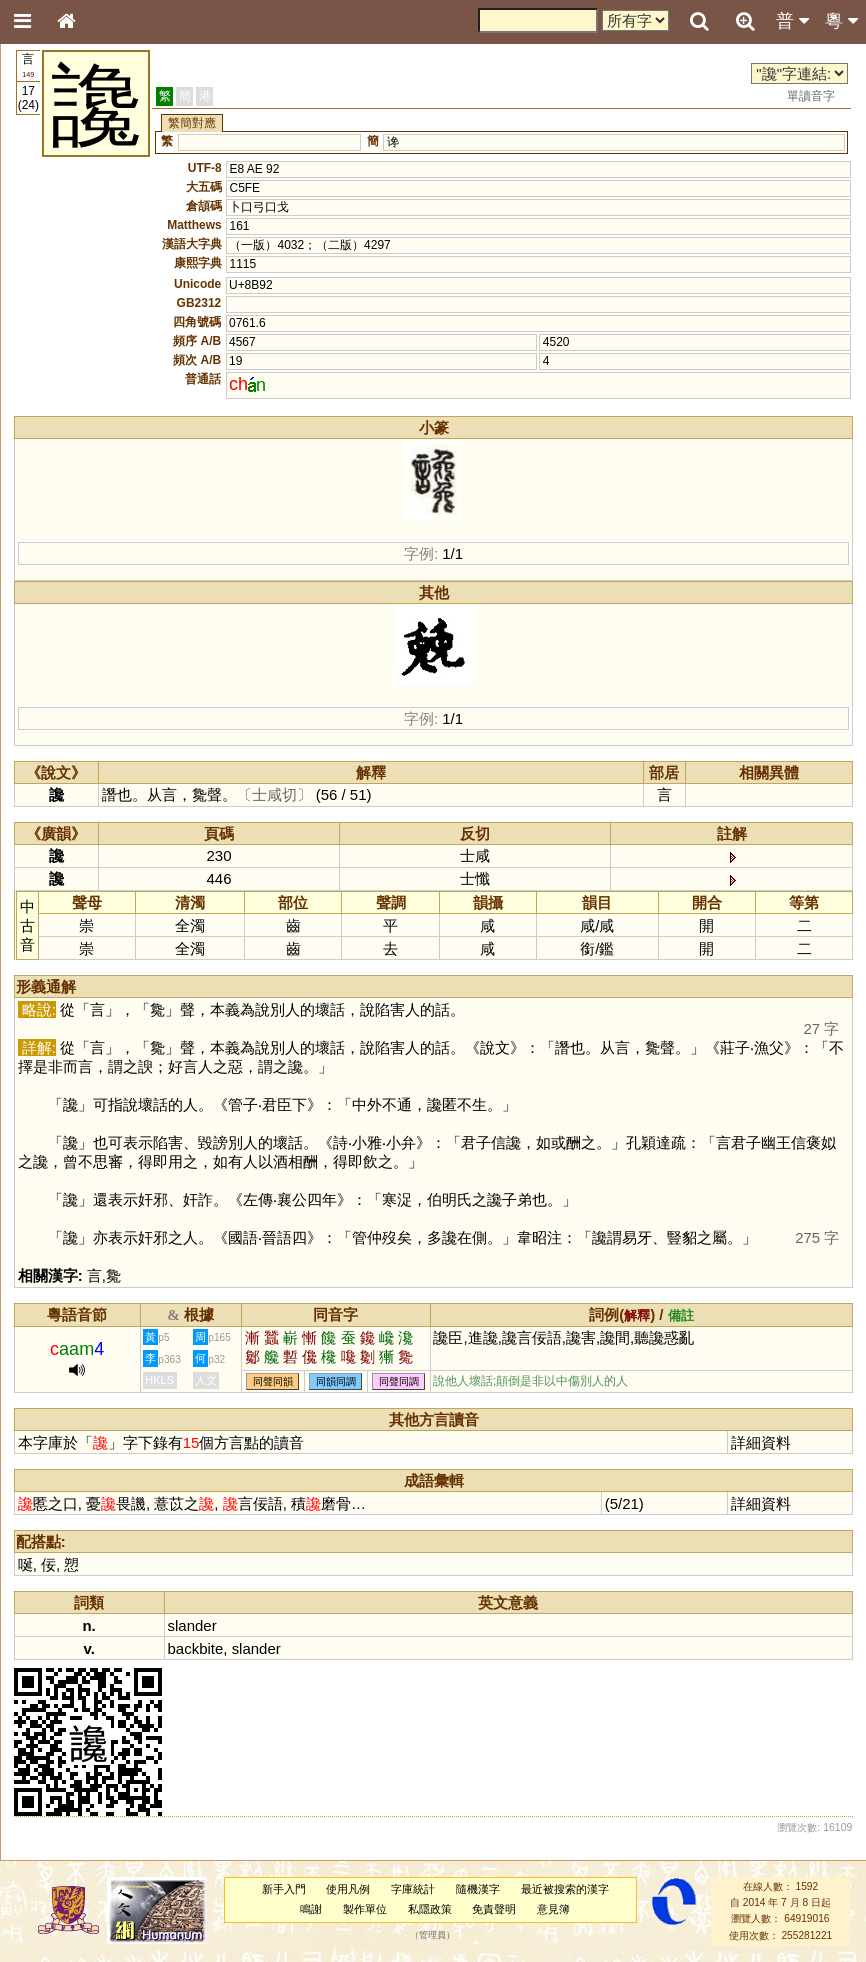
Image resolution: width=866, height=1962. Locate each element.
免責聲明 (494, 1909)
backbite (196, 1648)
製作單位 (365, 1909)
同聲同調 (399, 1381)
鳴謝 (311, 1909)
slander (192, 1625)
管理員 (432, 1935)
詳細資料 (761, 1442)
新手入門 (284, 1889)
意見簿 (553, 1909)
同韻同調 (336, 1381)
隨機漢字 (478, 1889)
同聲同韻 (273, 1381)
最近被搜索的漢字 (565, 1889)
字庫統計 (413, 1889)
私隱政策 (430, 1909)
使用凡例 (348, 1889)
